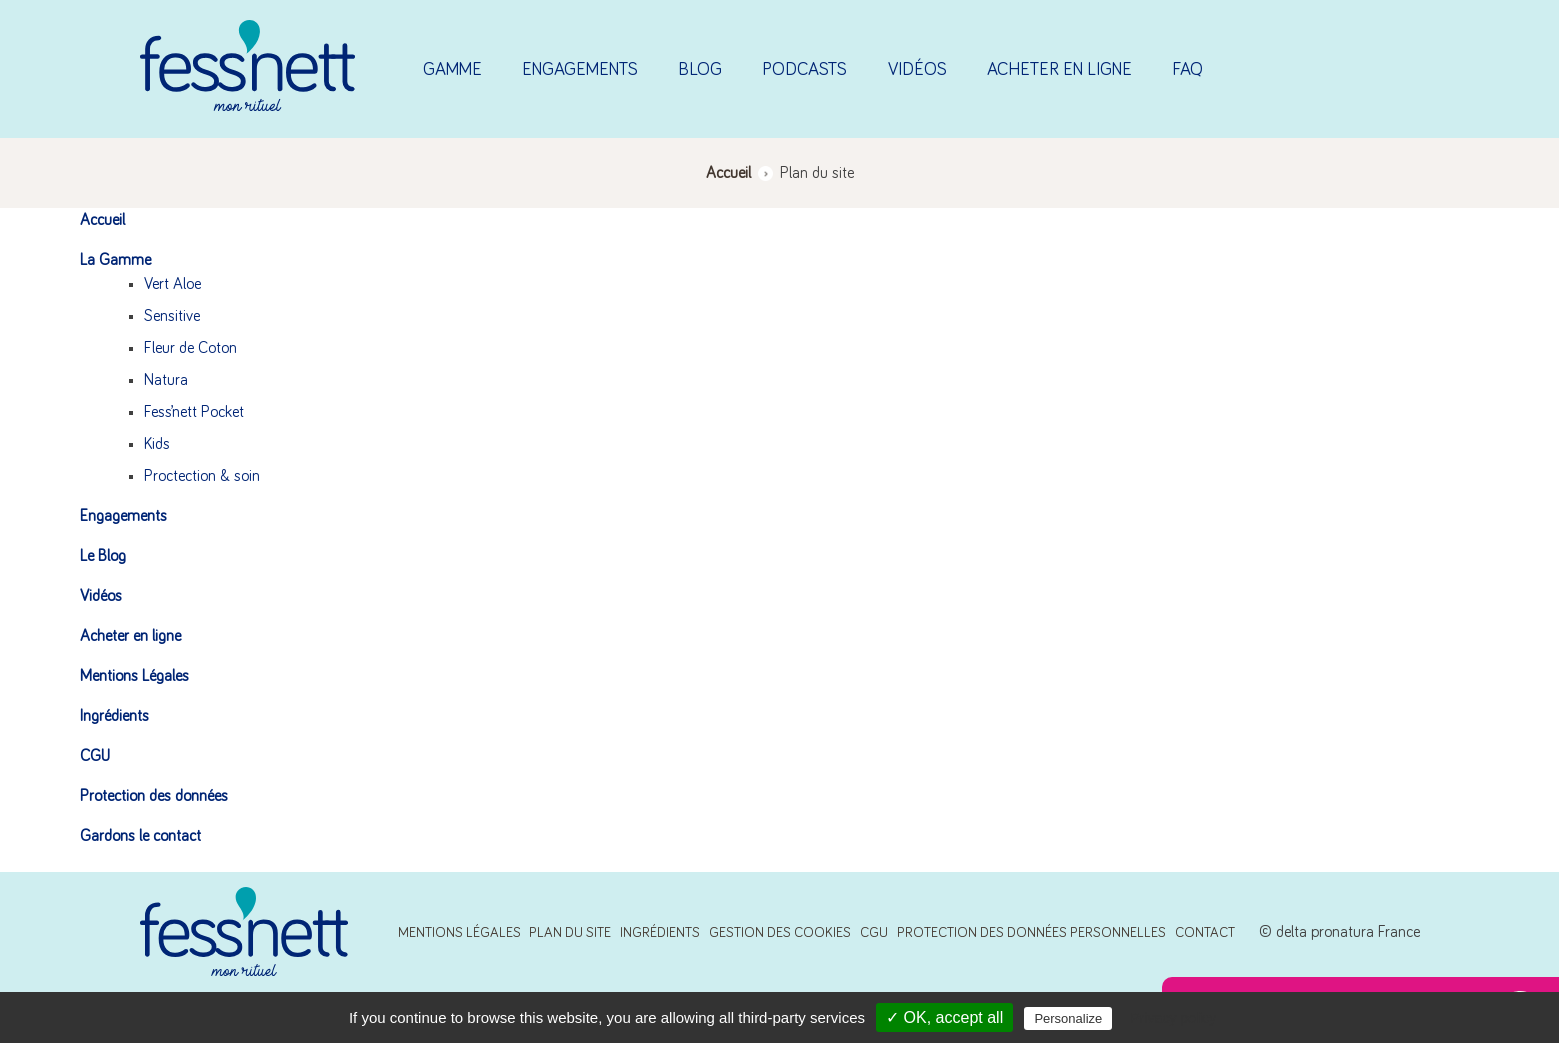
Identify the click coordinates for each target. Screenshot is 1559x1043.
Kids (157, 444)
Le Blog (103, 556)
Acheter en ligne (1059, 70)
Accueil (102, 220)
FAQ (1187, 70)
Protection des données (154, 796)
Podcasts (804, 70)
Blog (700, 70)
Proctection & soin (202, 476)
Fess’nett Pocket (194, 412)
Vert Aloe (172, 284)
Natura (166, 380)
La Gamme (115, 260)
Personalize (1068, 1018)
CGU (95, 756)
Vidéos (917, 70)
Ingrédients (114, 716)
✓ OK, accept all (944, 1017)
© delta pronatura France (1339, 932)
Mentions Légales (134, 676)
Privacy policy (1173, 1018)
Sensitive (172, 316)
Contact (1205, 933)
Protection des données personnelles (1031, 933)
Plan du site (570, 933)
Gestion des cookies (780, 933)
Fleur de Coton (190, 348)
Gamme (452, 70)
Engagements (580, 70)
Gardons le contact (140, 836)
